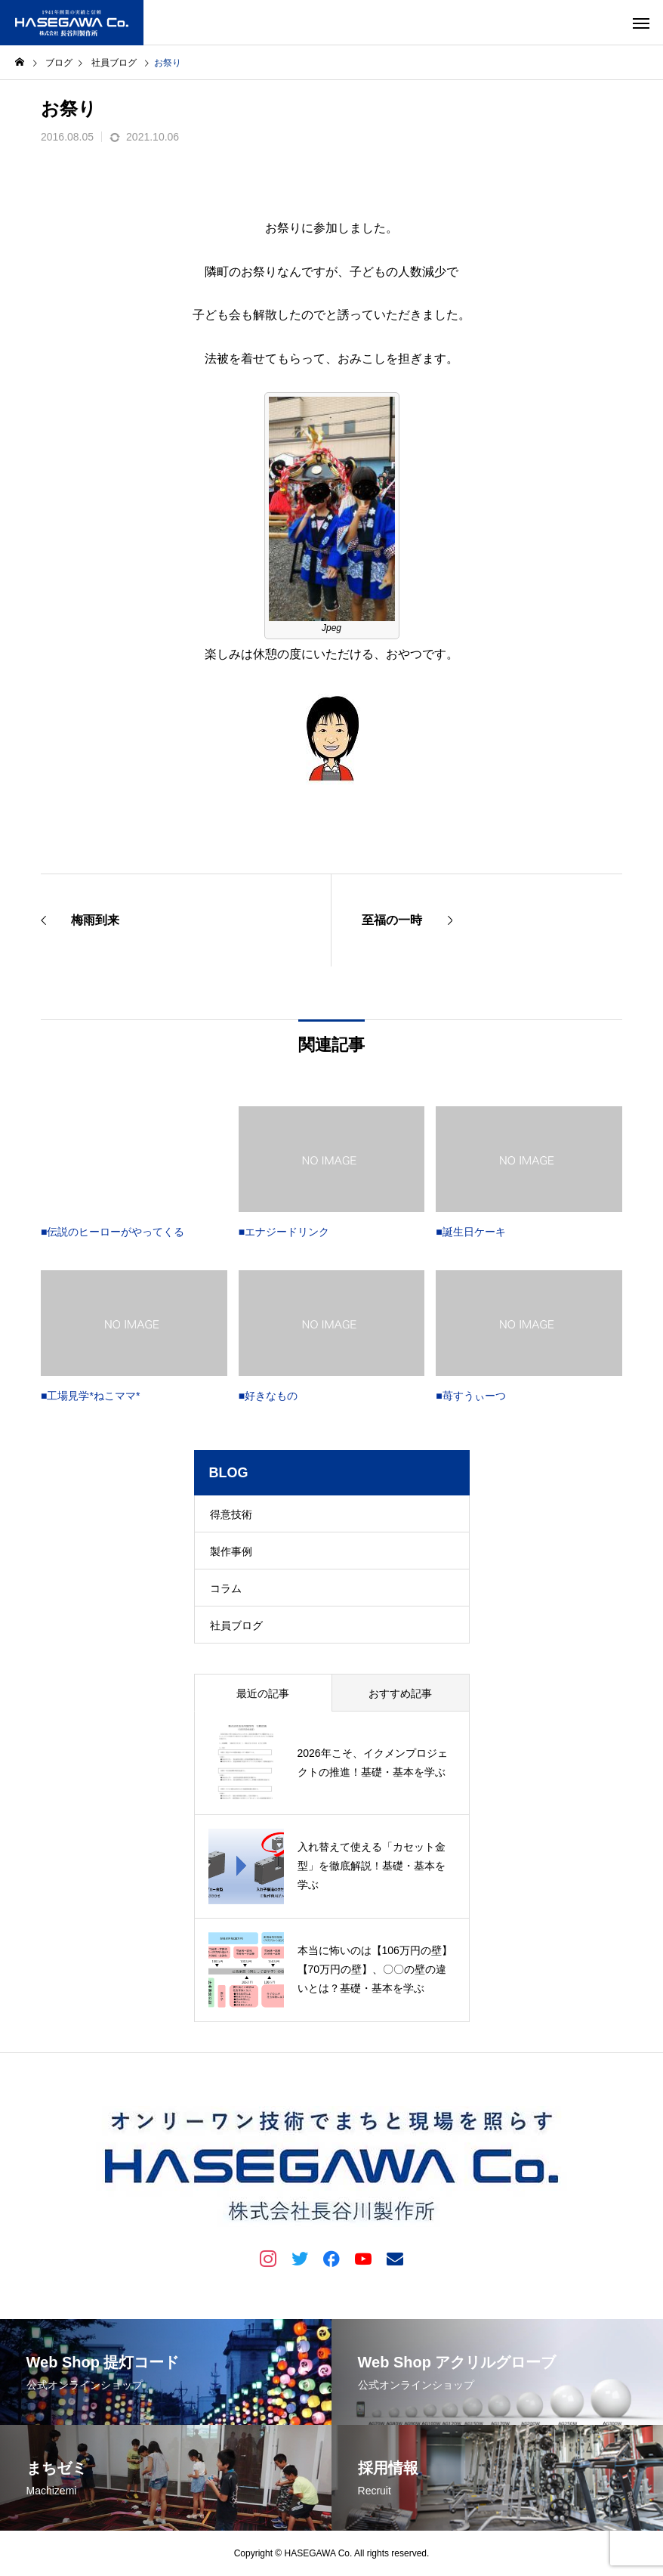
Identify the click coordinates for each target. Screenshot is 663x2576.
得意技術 (231, 1514)
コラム (226, 1588)
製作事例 (231, 1551)
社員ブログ (236, 1625)
